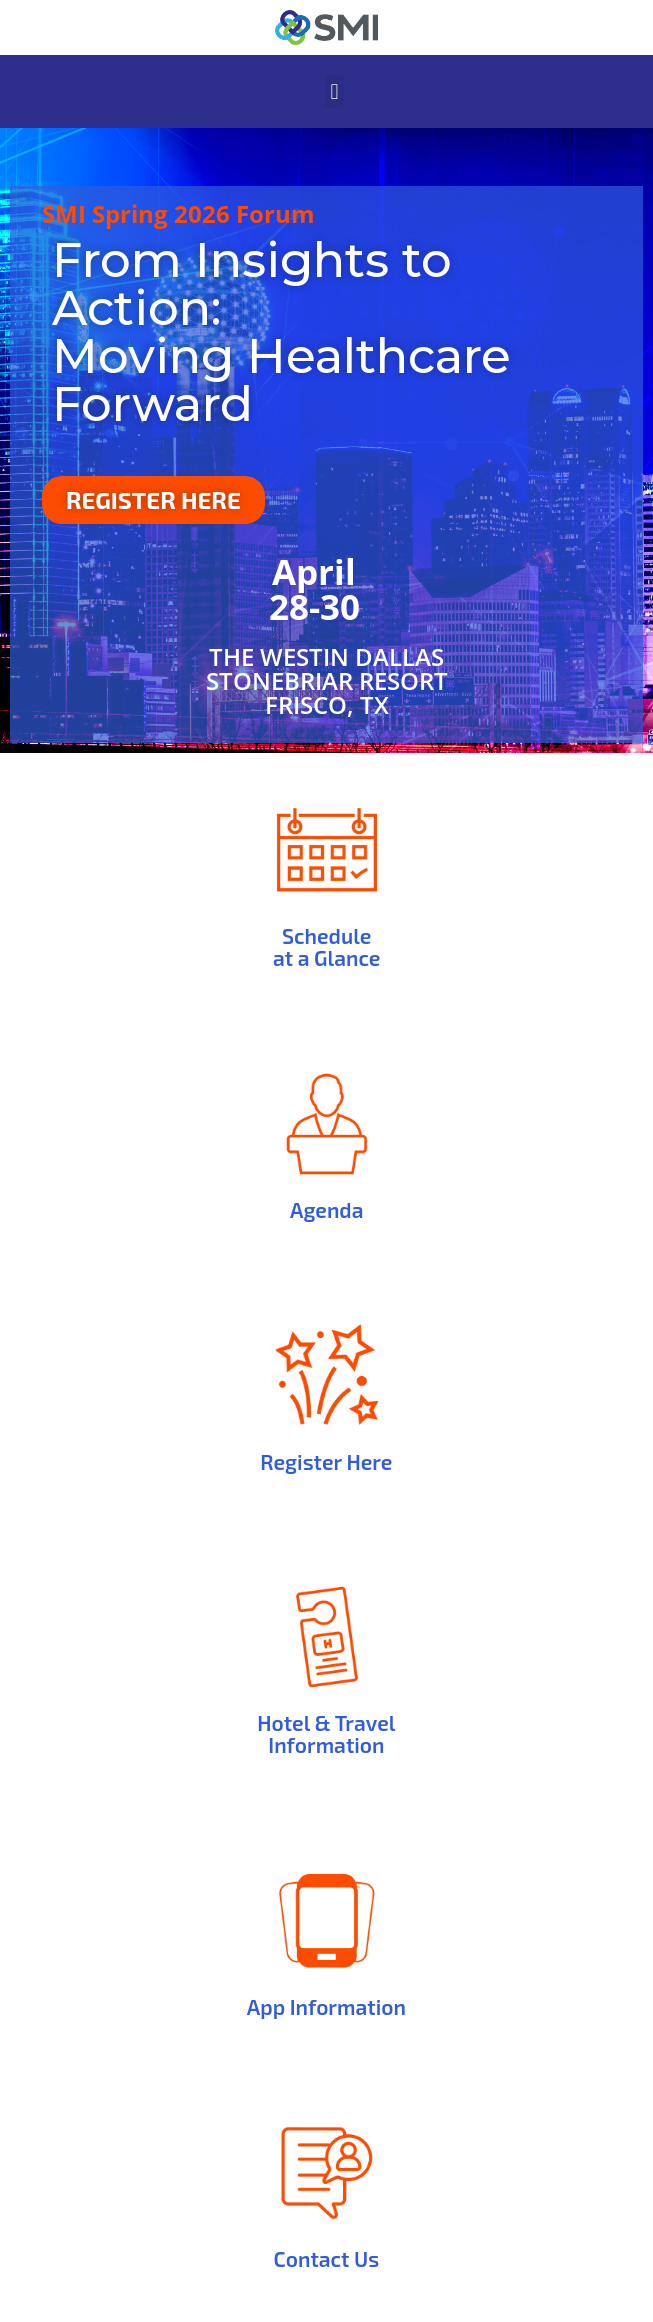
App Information (326, 2006)
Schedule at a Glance (326, 946)
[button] (334, 91)
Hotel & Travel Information (326, 1733)
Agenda (326, 1209)
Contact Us (327, 2258)
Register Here (326, 1461)
